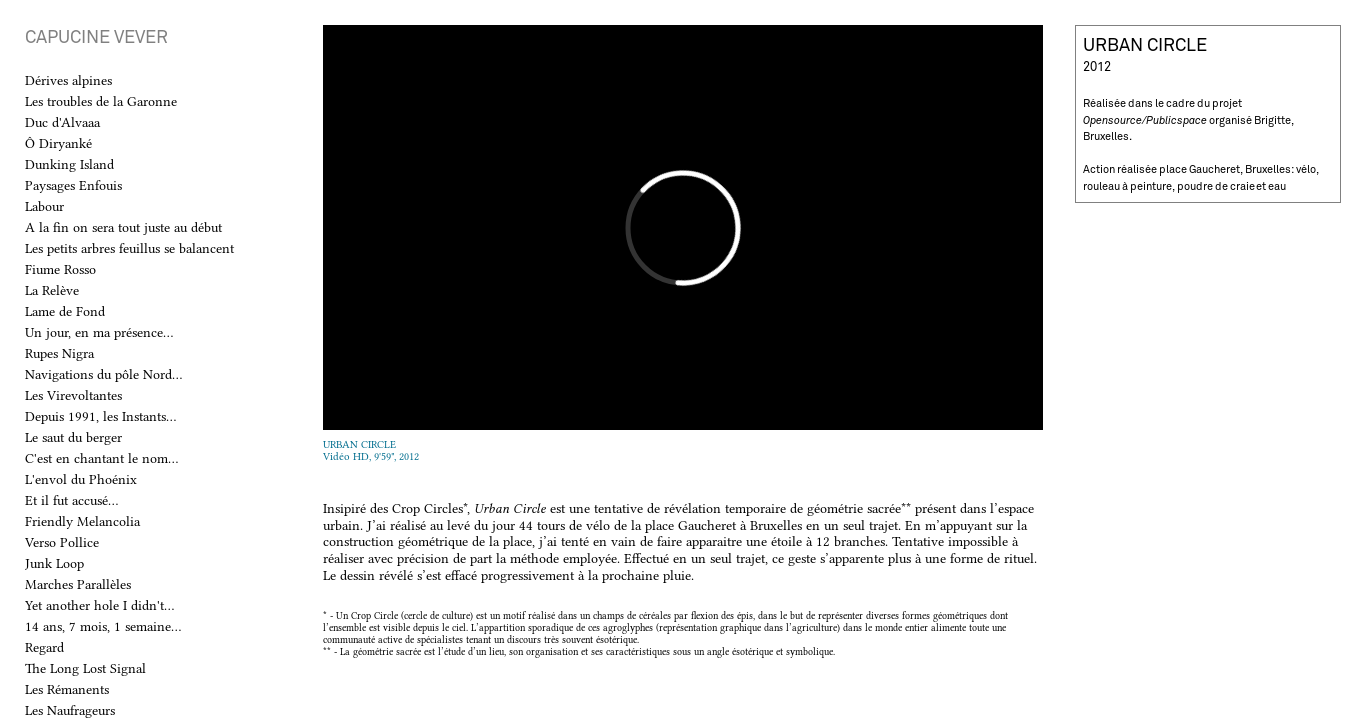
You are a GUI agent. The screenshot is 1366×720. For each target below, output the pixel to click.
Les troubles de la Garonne (101, 101)
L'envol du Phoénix (81, 479)
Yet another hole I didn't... (99, 605)
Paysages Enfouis (73, 185)
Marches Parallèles (78, 584)
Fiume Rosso (60, 269)
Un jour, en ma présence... (99, 332)
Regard (44, 647)
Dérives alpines (68, 80)
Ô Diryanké (58, 143)
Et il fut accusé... (71, 500)
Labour (44, 206)
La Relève (52, 290)
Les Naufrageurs (70, 710)
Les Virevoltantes (73, 395)
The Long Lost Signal (85, 668)
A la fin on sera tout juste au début (123, 227)
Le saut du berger (73, 437)
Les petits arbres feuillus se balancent (129, 248)
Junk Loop (54, 563)
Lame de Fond (65, 311)
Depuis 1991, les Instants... (100, 416)
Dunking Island (69, 164)
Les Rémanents (67, 689)
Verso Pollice (62, 542)
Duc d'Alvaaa (62, 122)
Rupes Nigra (59, 353)
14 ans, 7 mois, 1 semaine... (103, 626)
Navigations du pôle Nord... (103, 374)
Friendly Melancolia (82, 521)
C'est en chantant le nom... (101, 458)
